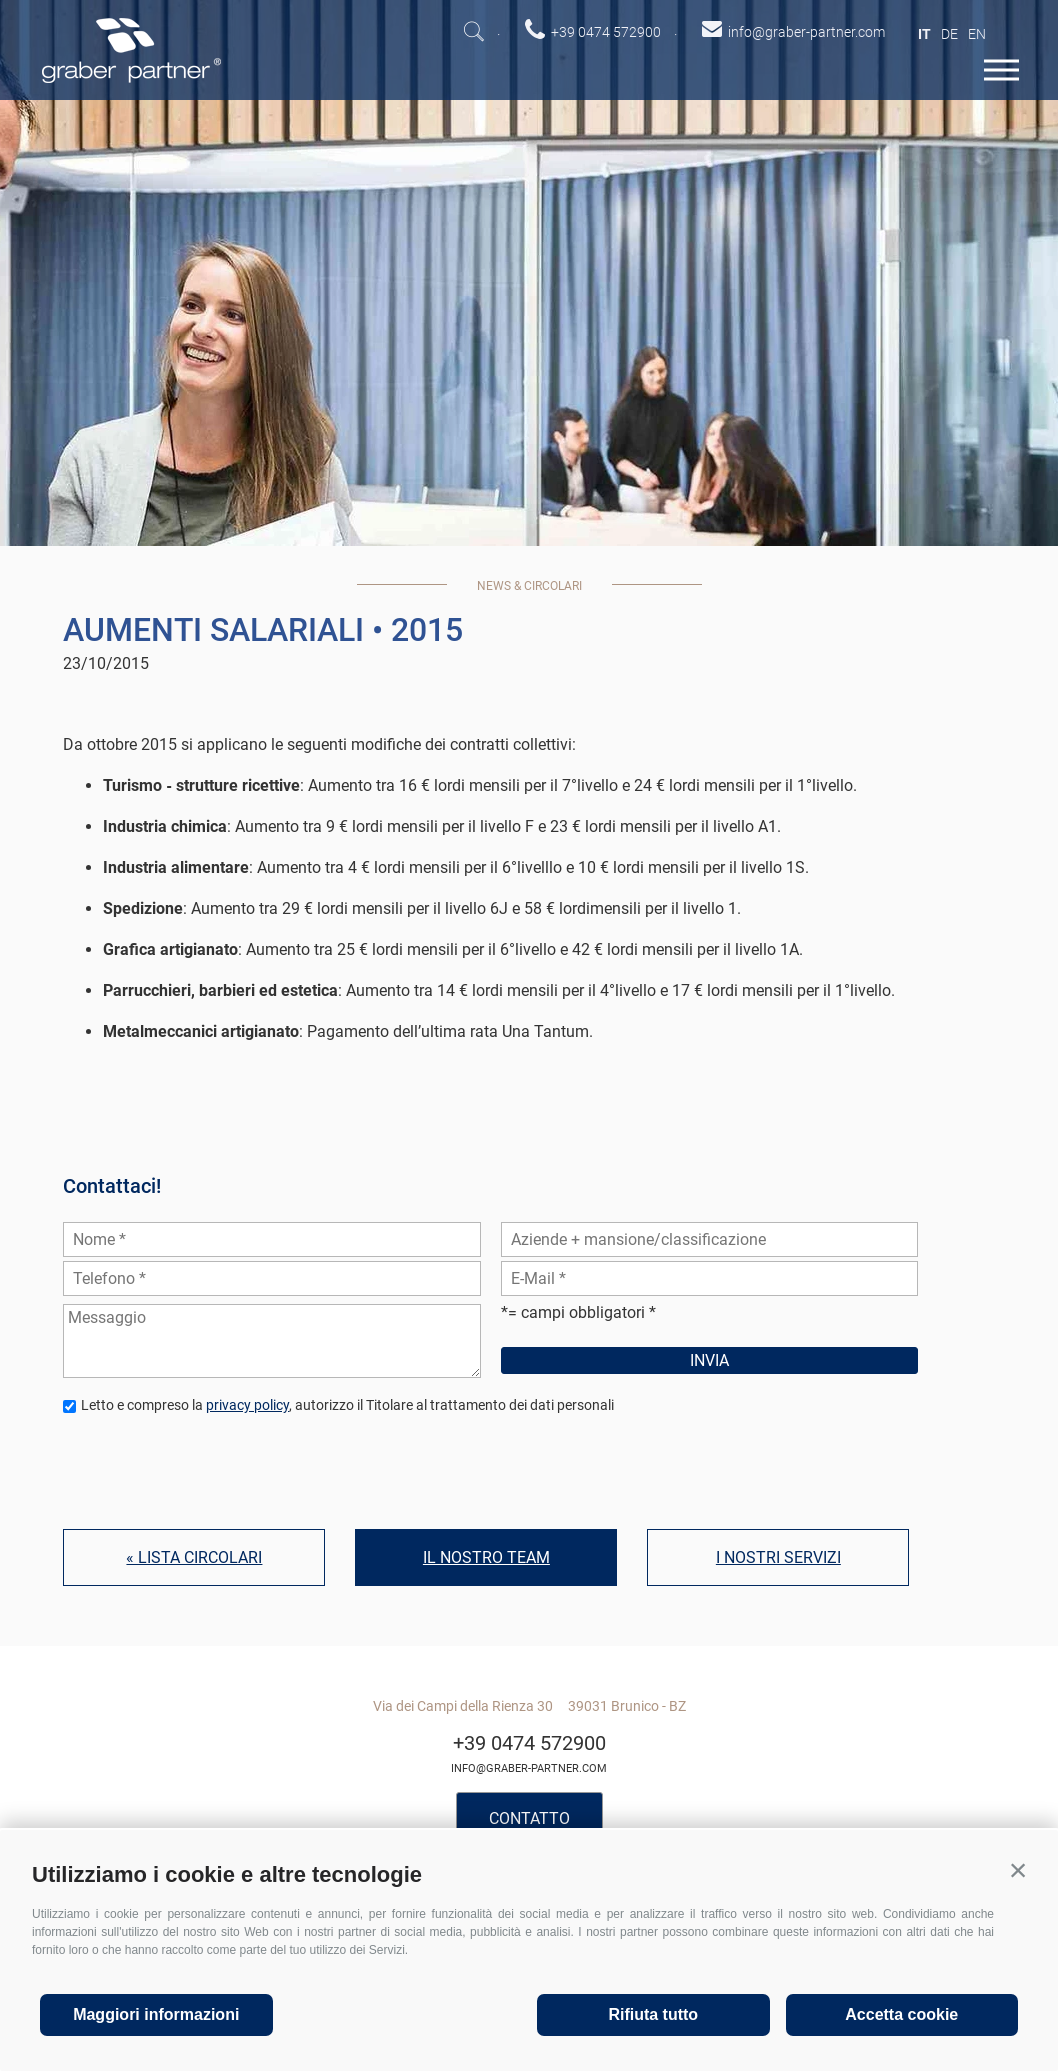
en (977, 34)
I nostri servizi (778, 1557)
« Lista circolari (194, 1557)
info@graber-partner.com (529, 1768)
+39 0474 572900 (529, 1743)
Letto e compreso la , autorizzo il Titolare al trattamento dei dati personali (347, 1405)
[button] (1018, 1870)
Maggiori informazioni (156, 2014)
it (924, 34)
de (949, 34)
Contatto (529, 1818)
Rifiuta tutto (653, 2014)
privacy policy (247, 1405)
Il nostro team (486, 1557)
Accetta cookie (901, 2014)
